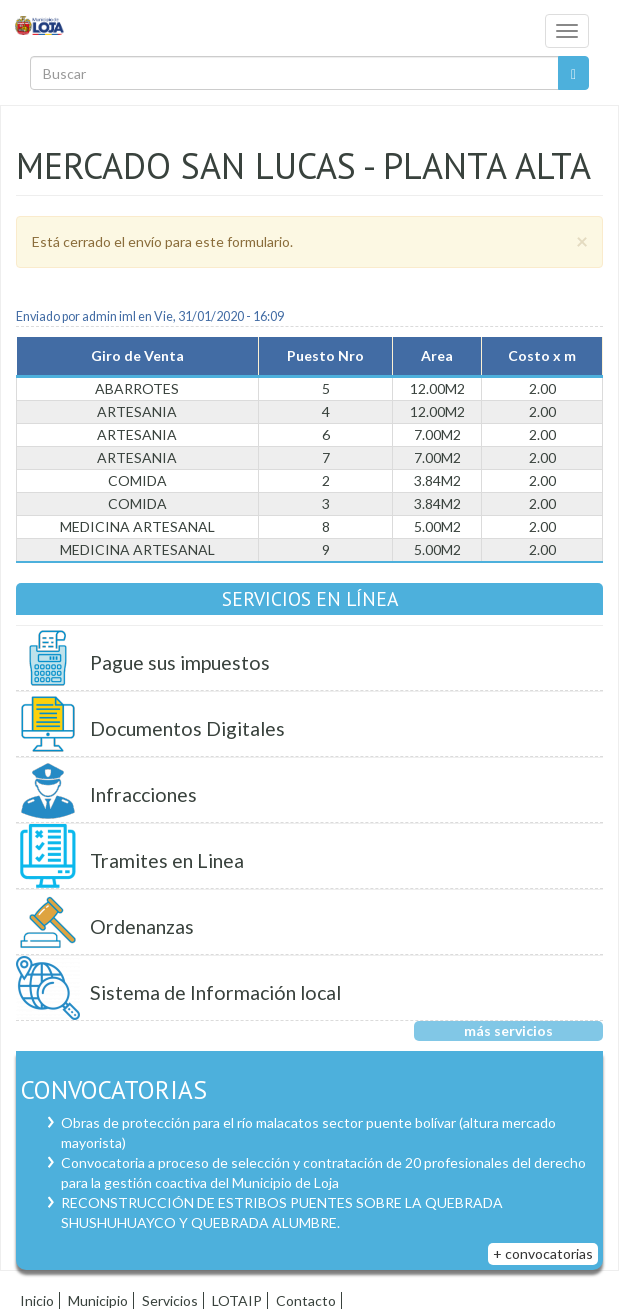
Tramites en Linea (167, 860)
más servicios (508, 1030)
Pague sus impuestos (180, 662)
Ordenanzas (142, 926)
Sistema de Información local (215, 992)
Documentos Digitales (187, 728)
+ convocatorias (543, 1253)
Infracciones (143, 794)
